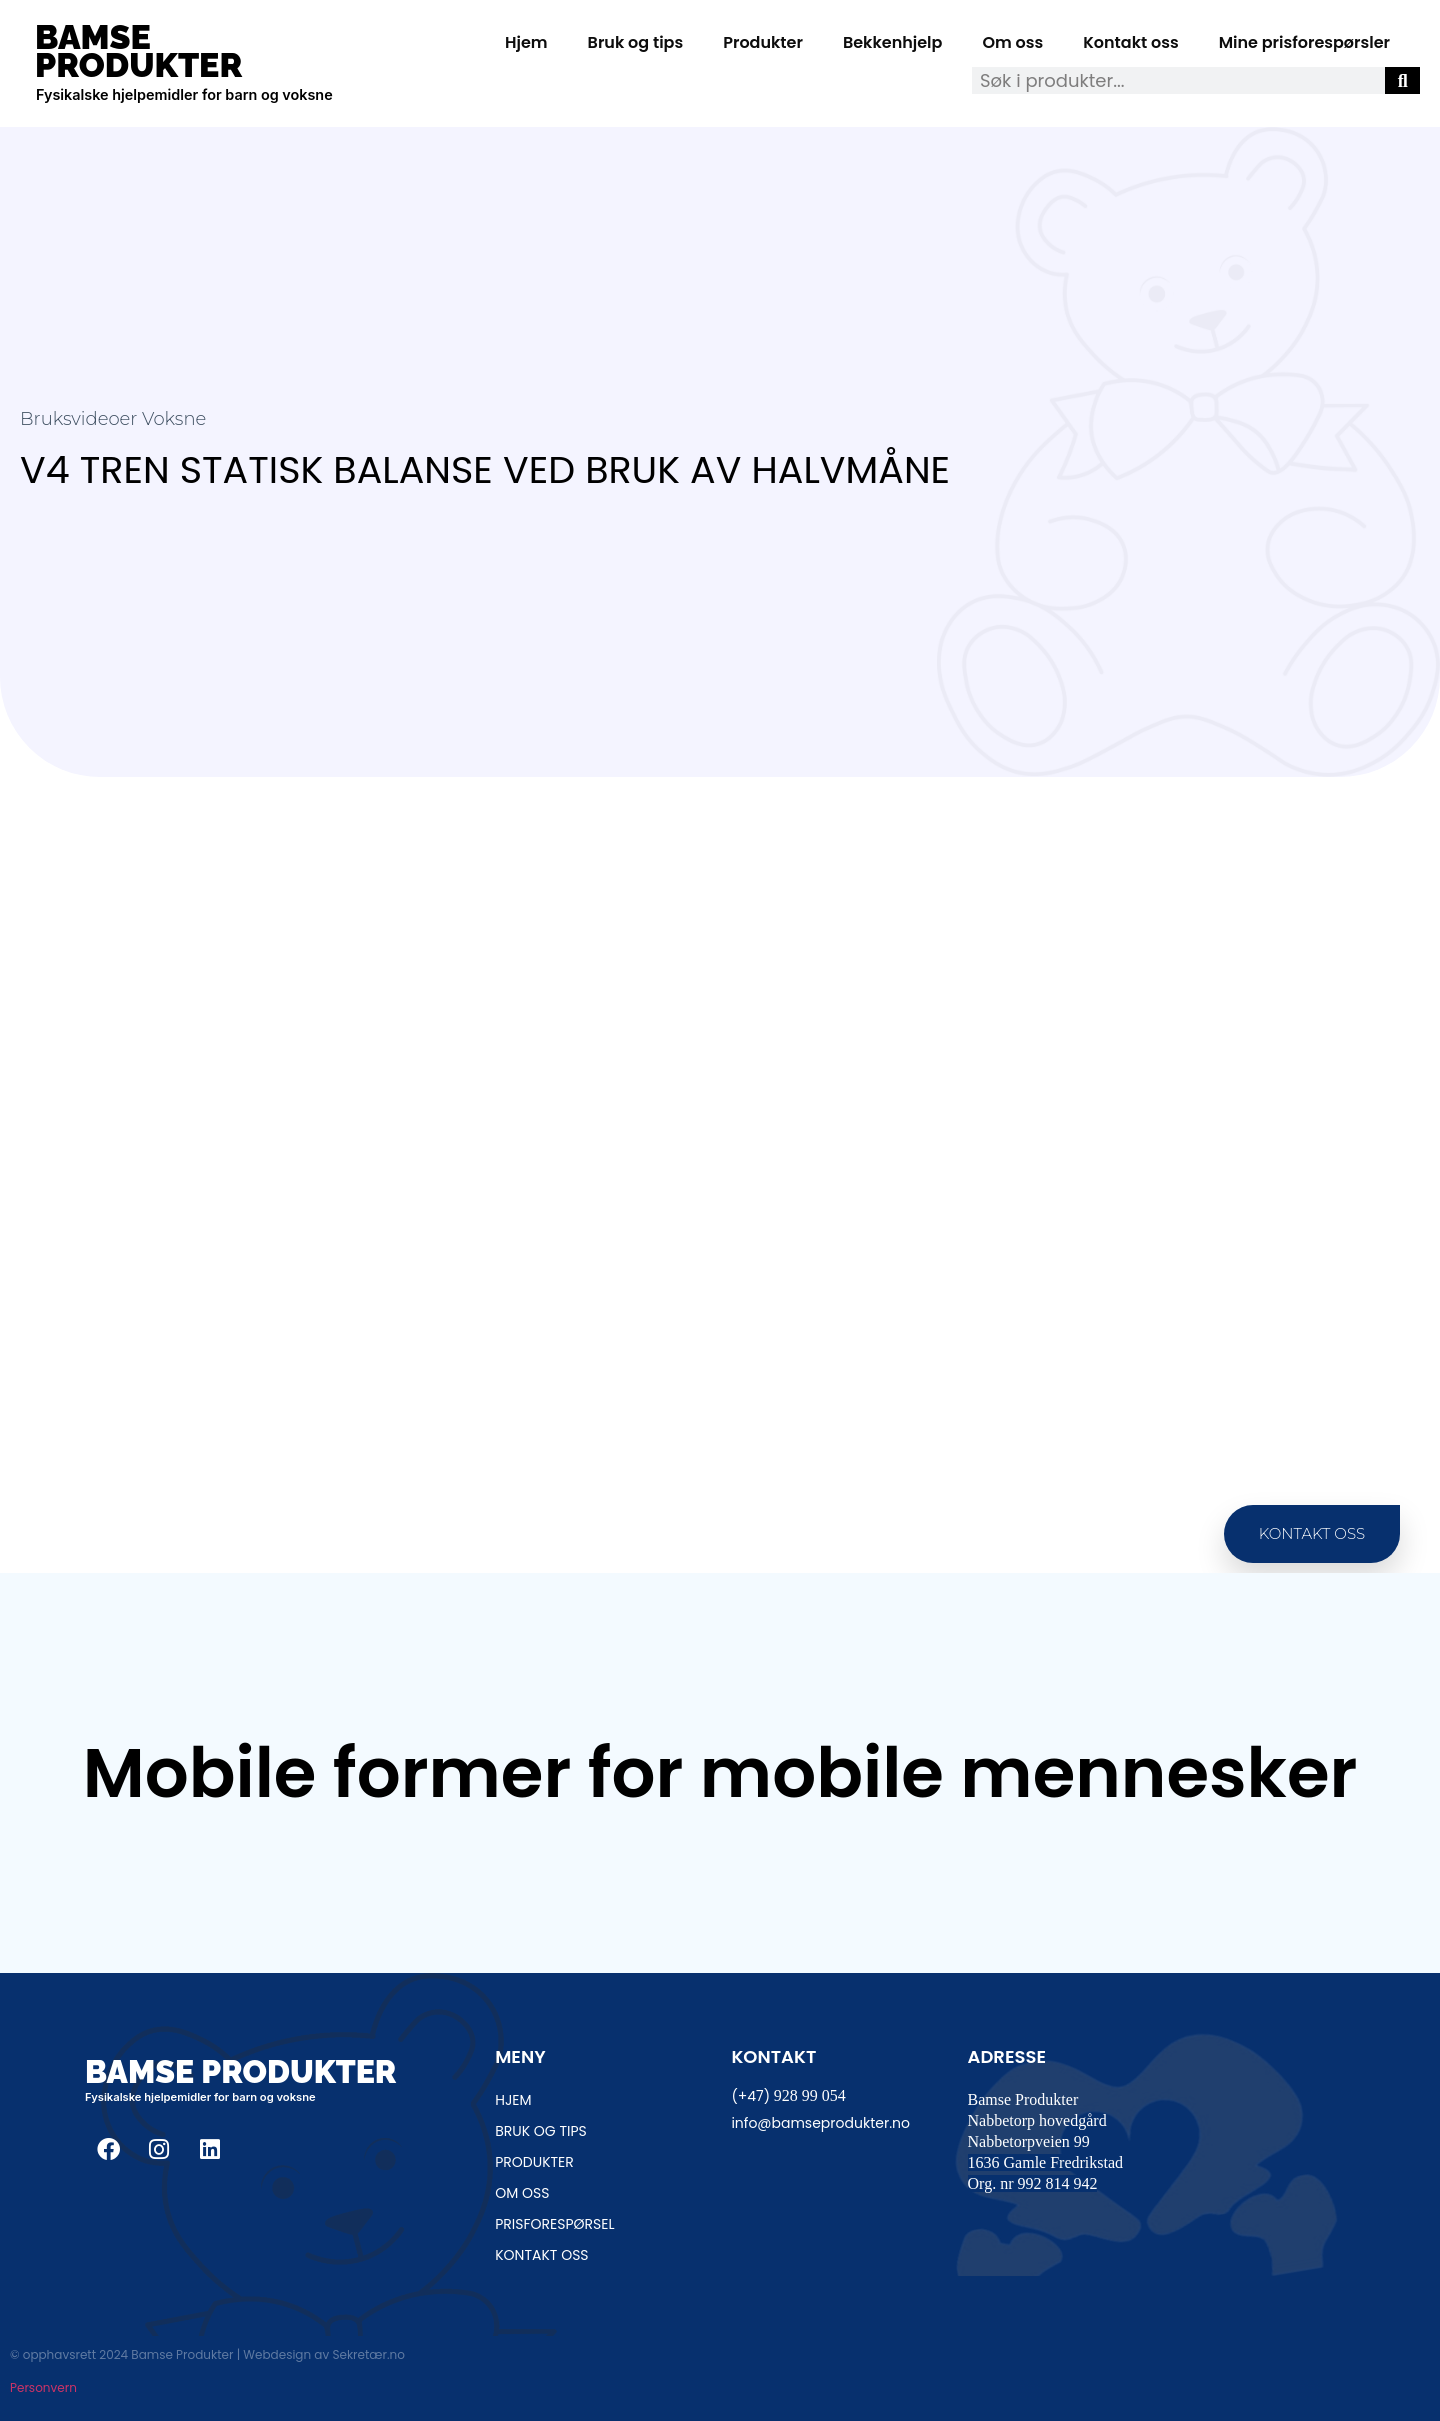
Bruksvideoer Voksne (113, 419)
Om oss (1012, 42)
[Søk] (1402, 80)
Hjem (526, 42)
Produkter (763, 42)
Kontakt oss (1130, 42)
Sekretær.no (368, 2354)
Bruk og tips (636, 42)
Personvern (43, 2387)
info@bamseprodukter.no (820, 2123)
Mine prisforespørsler (1304, 42)
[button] (1312, 1534)
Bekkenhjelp (893, 42)
